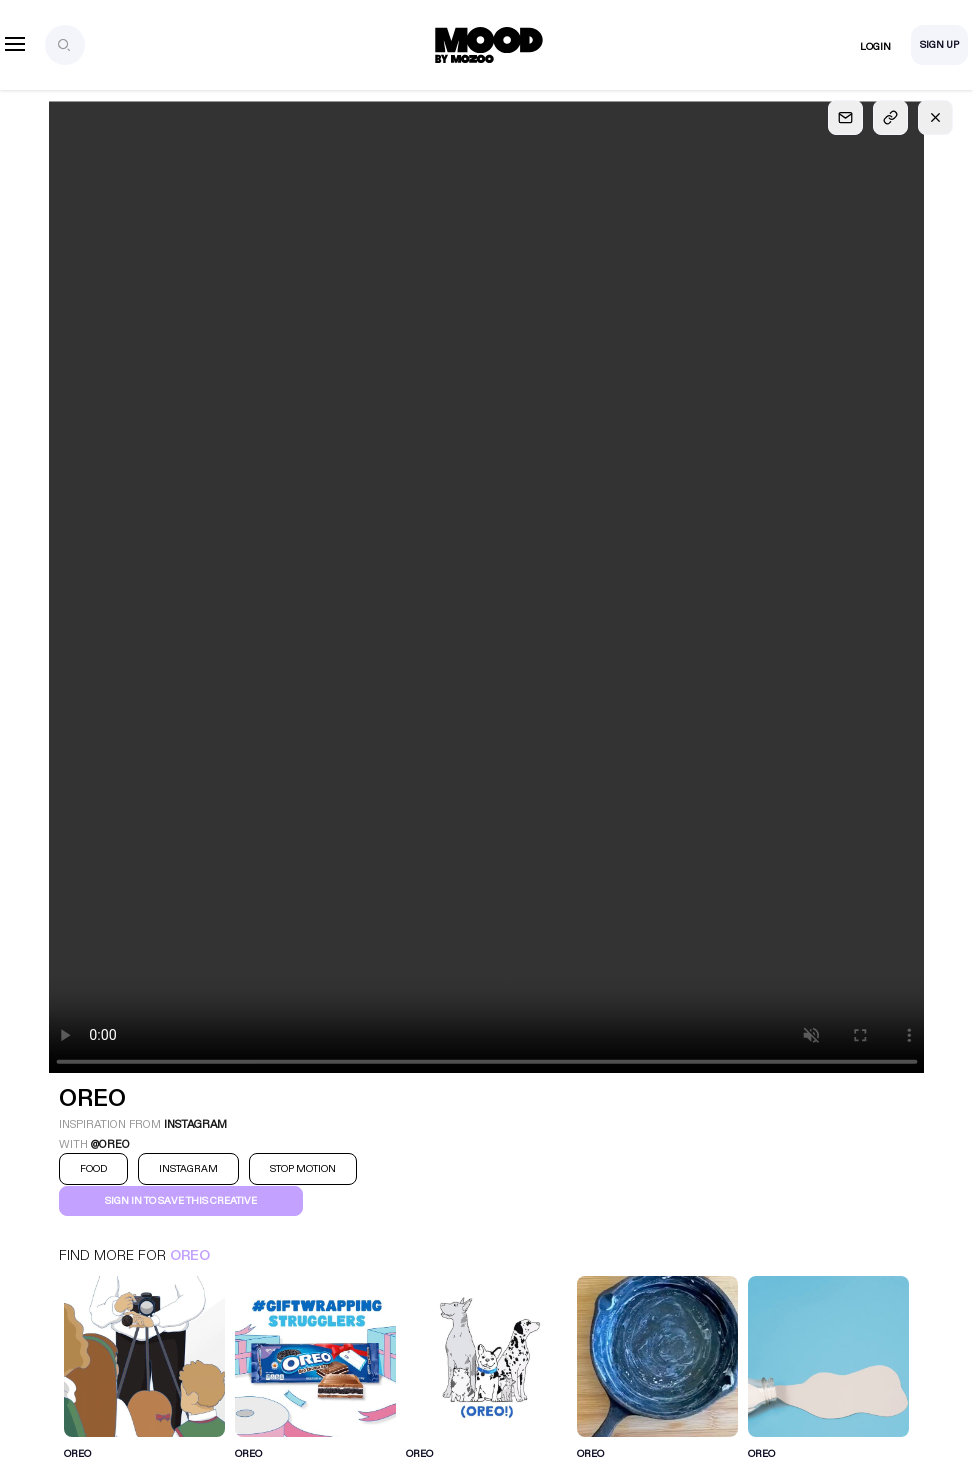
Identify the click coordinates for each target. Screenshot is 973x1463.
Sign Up (939, 45)
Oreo (190, 1255)
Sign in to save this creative (181, 1201)
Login (875, 47)
